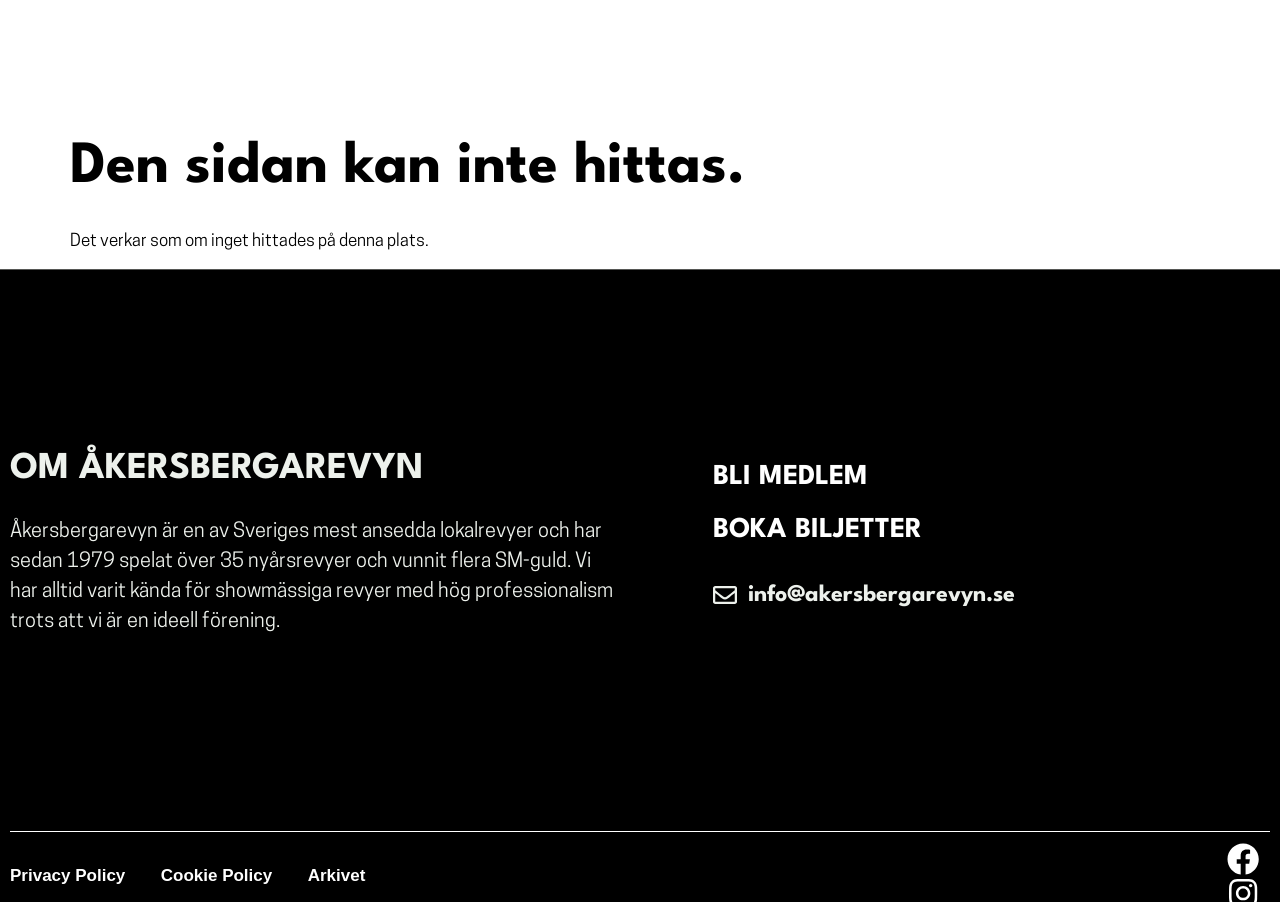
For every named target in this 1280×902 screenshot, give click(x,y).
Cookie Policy (219, 861)
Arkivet (344, 861)
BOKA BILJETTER (821, 534)
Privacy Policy (67, 861)
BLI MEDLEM (794, 478)
